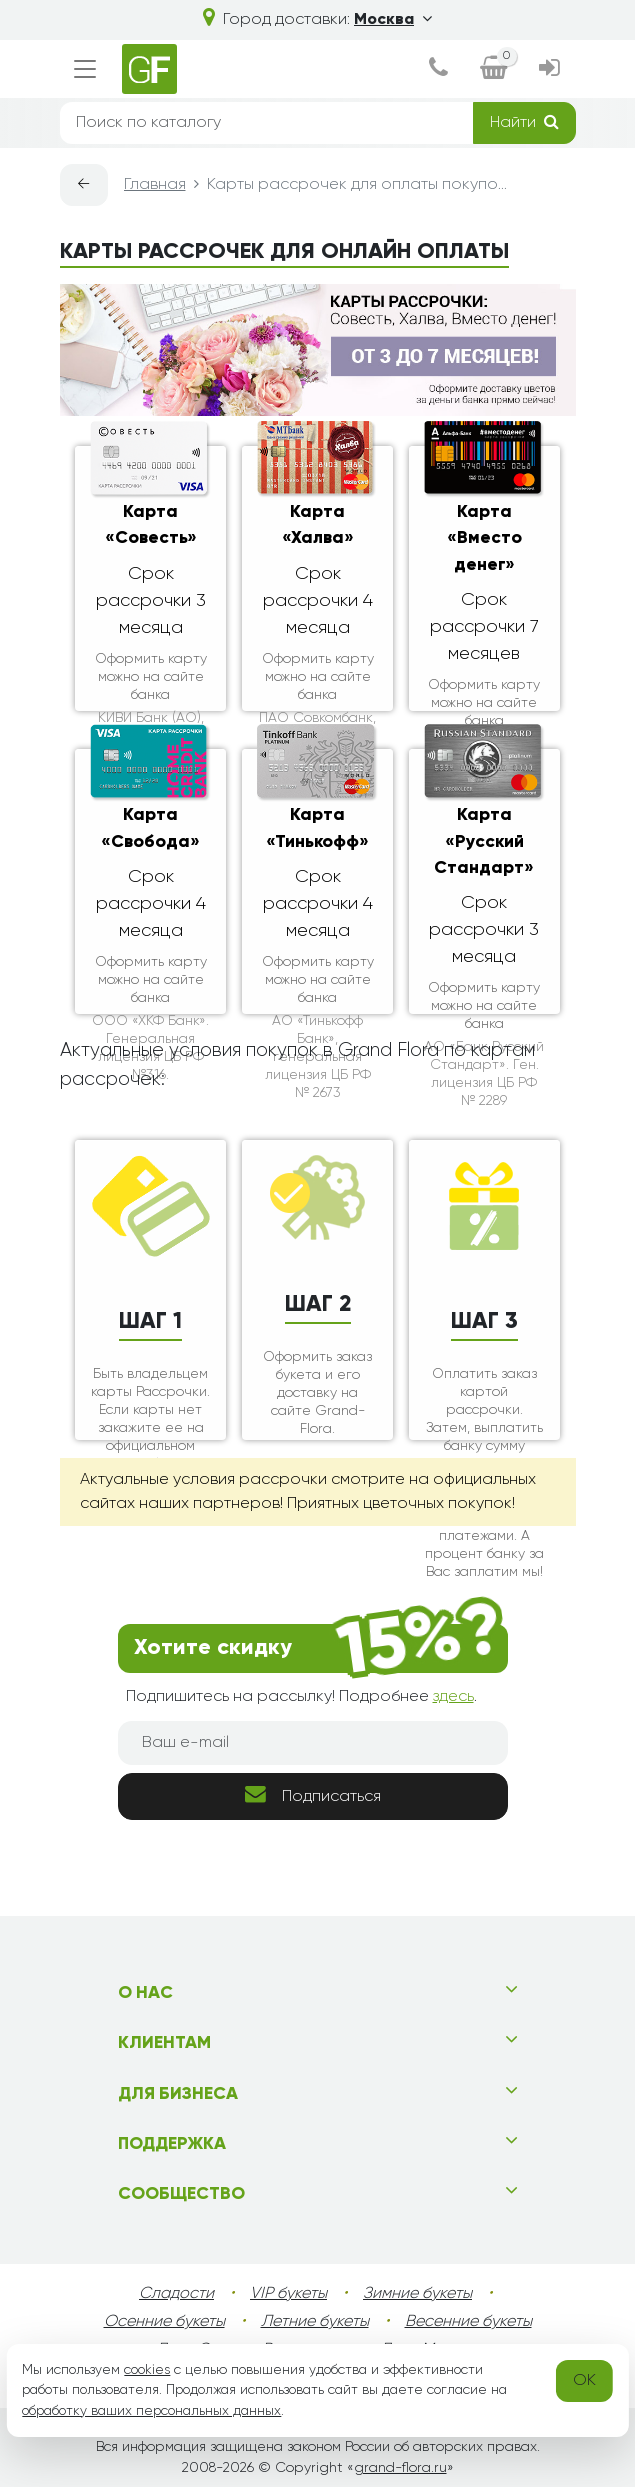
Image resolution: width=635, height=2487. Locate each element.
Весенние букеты (468, 2322)
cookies (147, 2370)
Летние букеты (315, 2322)
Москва (393, 20)
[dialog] (438, 69)
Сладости (176, 2294)
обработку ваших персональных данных (151, 2411)
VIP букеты (288, 2294)
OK (584, 2381)
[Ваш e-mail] (313, 1743)
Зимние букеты (417, 2294)
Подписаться (313, 1794)
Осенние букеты (164, 2322)
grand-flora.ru (400, 2468)
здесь (453, 1697)
